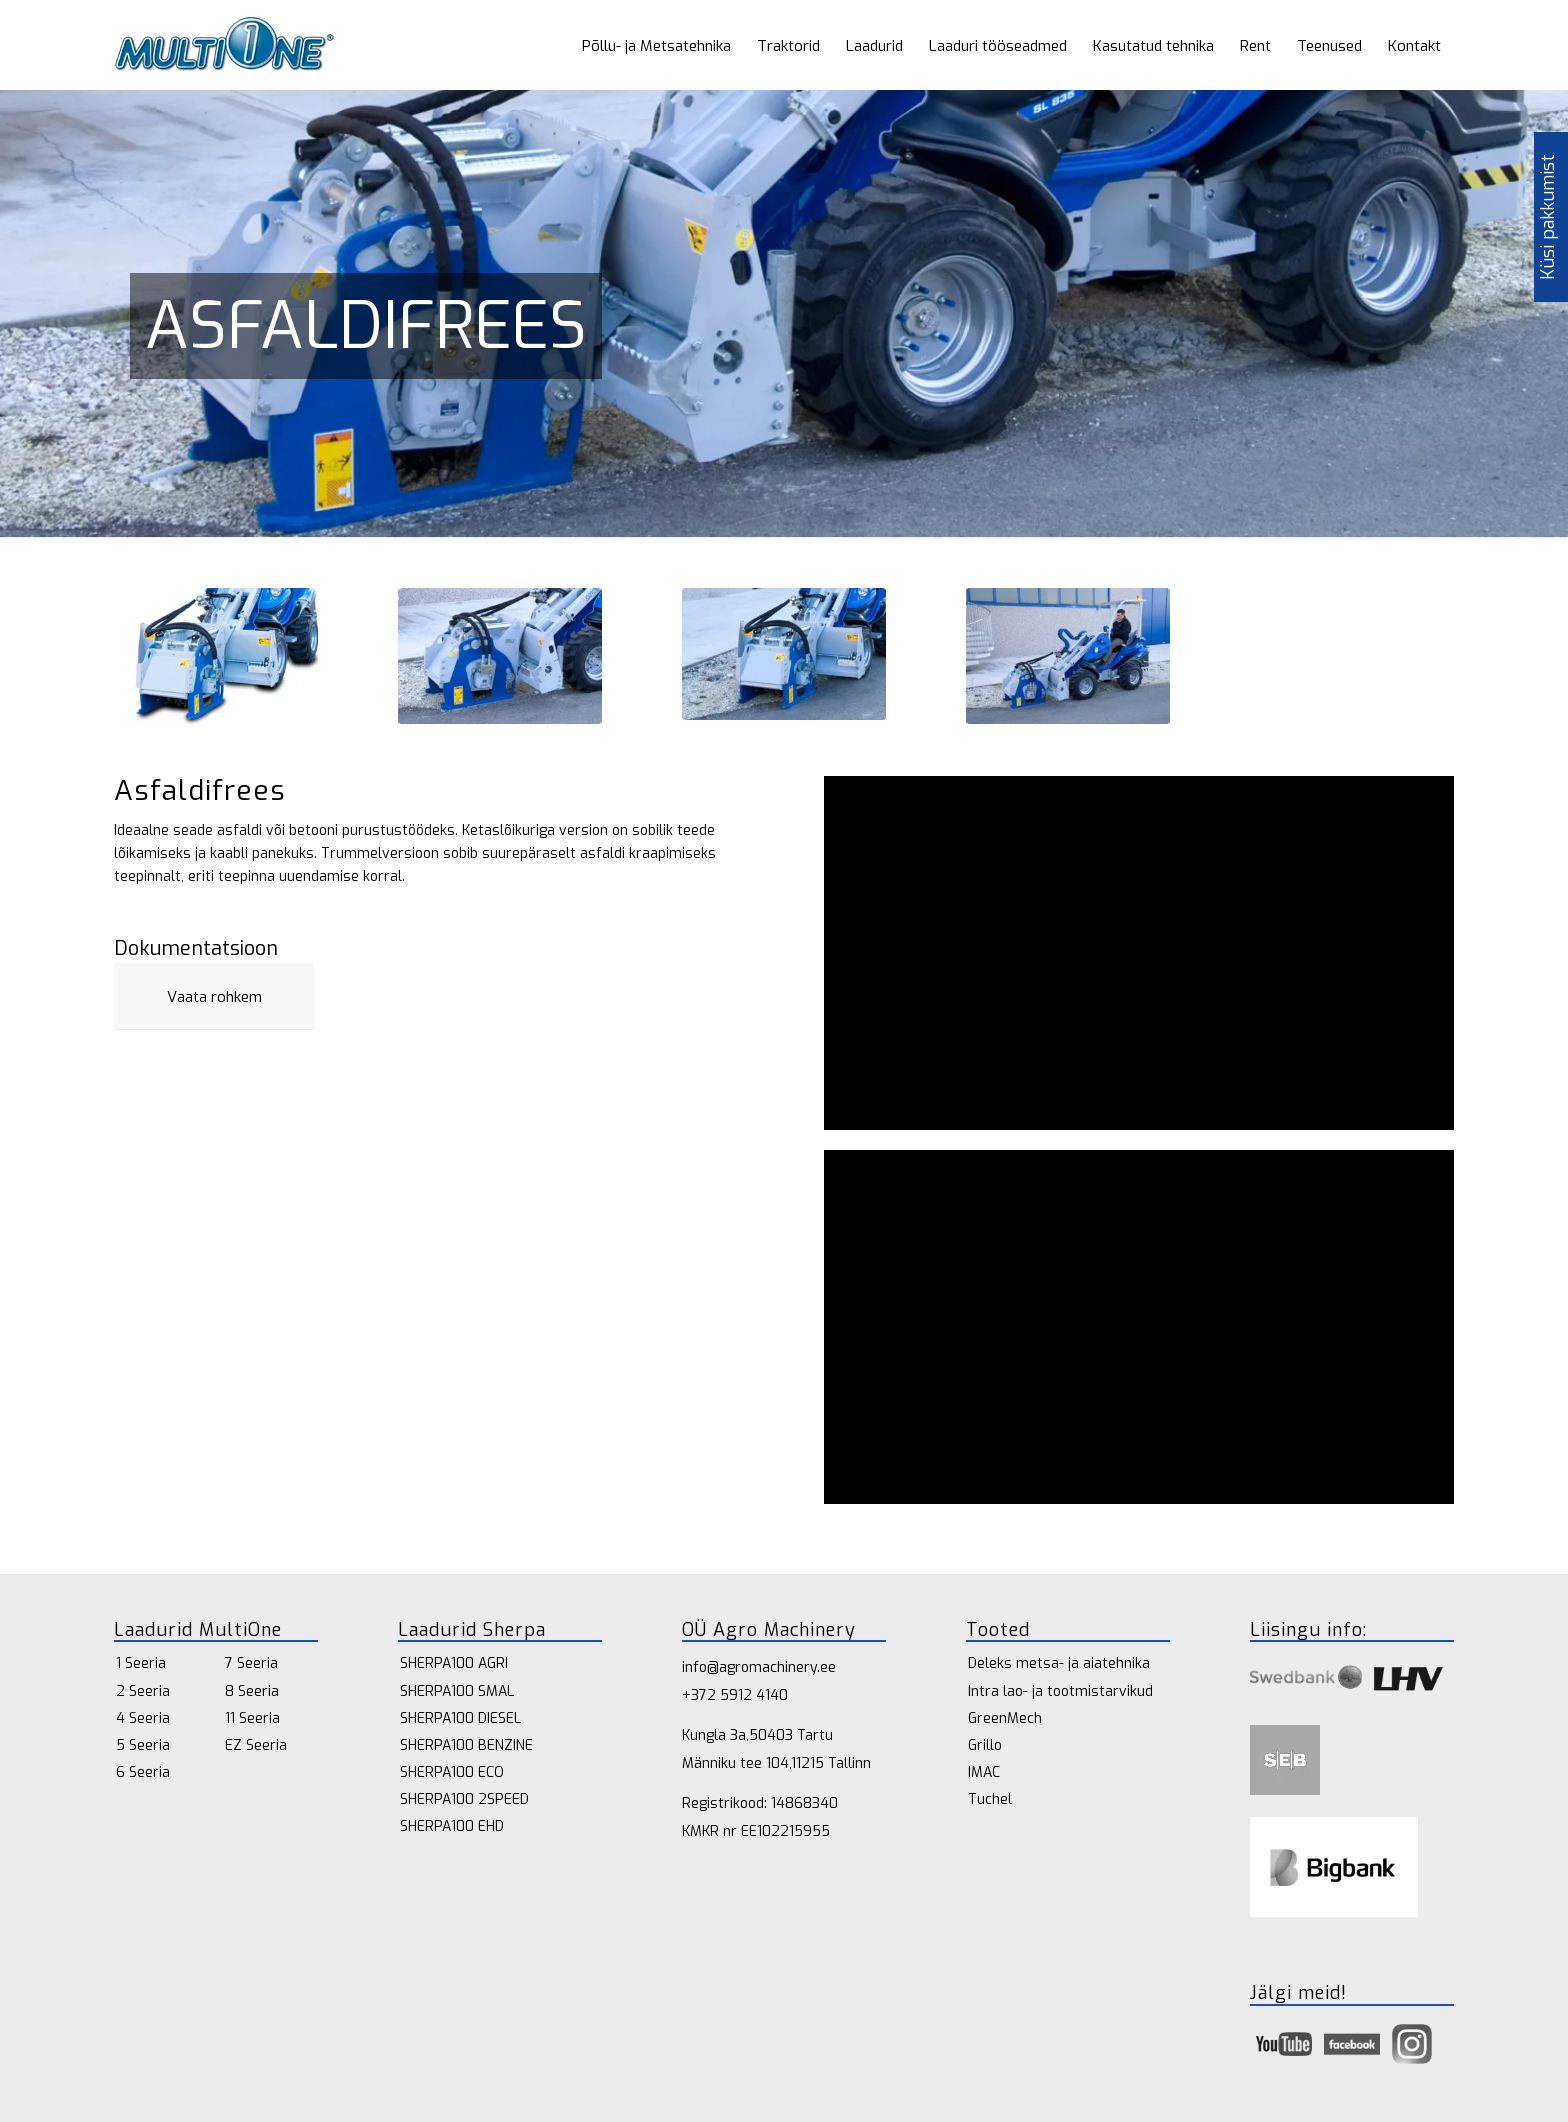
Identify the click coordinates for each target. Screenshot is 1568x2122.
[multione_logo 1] (224, 45)
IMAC (984, 1772)
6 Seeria (143, 1772)
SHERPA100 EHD (452, 1826)
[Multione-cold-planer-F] (216, 657)
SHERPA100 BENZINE (466, 1745)
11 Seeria (252, 1718)
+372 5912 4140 (735, 1695)
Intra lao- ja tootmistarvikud (1060, 1691)
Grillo (985, 1745)
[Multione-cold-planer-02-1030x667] (784, 654)
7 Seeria (251, 1663)
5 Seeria (143, 1745)
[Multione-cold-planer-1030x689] (1068, 656)
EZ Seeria (256, 1745)
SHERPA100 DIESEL (460, 1718)
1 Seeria (141, 1663)
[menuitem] (656, 45)
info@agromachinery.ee (759, 1667)
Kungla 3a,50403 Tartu (757, 1735)
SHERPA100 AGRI (454, 1663)
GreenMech (1005, 1718)
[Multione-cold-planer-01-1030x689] (500, 656)
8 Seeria (252, 1691)
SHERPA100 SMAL (457, 1691)
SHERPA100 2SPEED (464, 1799)
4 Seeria (143, 1718)
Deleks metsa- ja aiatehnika (1059, 1663)
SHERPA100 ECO (452, 1772)
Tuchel (990, 1799)
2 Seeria (143, 1691)
